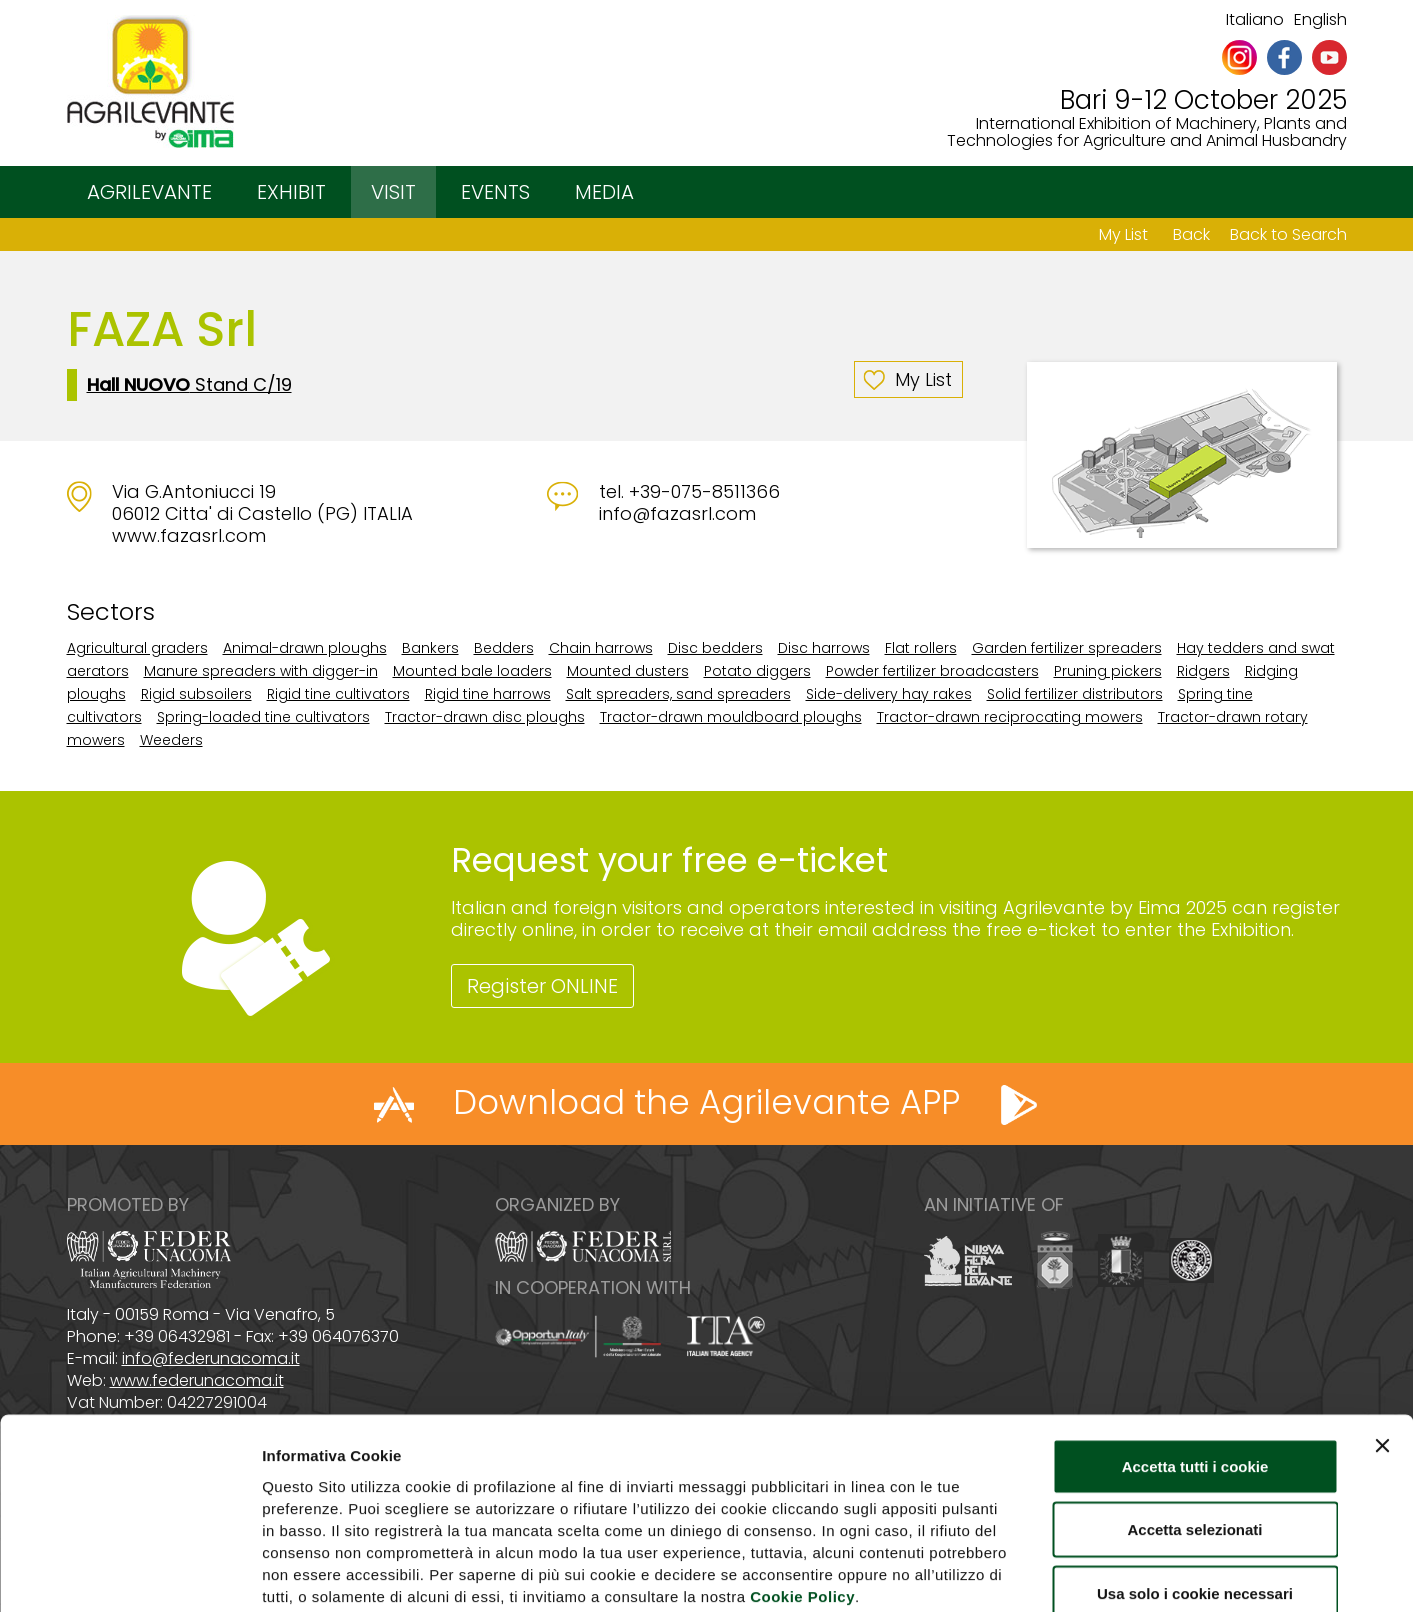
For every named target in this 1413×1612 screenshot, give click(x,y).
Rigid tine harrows (488, 694)
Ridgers (1203, 671)
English (1320, 19)
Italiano (1255, 19)
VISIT (393, 192)
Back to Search (1288, 234)
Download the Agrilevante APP (706, 1102)
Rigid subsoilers (196, 694)
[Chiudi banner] (1382, 1334)
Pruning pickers (1108, 671)
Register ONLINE (542, 986)
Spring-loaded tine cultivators (263, 717)
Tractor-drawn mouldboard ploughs (731, 717)
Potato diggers (757, 671)
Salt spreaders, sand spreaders (678, 694)
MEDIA (604, 192)
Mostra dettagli (1052, 1572)
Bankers (430, 648)
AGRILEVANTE (149, 192)
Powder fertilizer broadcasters (932, 671)
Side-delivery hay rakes (889, 694)
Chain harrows (601, 648)
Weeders (171, 740)
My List (1123, 234)
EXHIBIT (291, 192)
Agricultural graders (137, 648)
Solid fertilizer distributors (1075, 694)
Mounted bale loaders (472, 671)
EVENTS (495, 192)
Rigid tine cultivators (338, 694)
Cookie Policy (802, 1484)
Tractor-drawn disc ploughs (485, 717)
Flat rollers (921, 648)
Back (1191, 234)
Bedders (504, 648)
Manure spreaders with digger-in (261, 671)
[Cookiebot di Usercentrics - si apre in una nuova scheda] (129, 1573)
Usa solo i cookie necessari (1195, 1481)
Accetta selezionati (1194, 1418)
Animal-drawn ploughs (305, 648)
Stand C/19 (189, 385)
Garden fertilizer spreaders (1067, 648)
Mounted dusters (628, 671)
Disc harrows (824, 648)
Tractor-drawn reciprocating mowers (1010, 717)
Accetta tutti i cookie (1195, 1354)
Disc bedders (715, 648)
